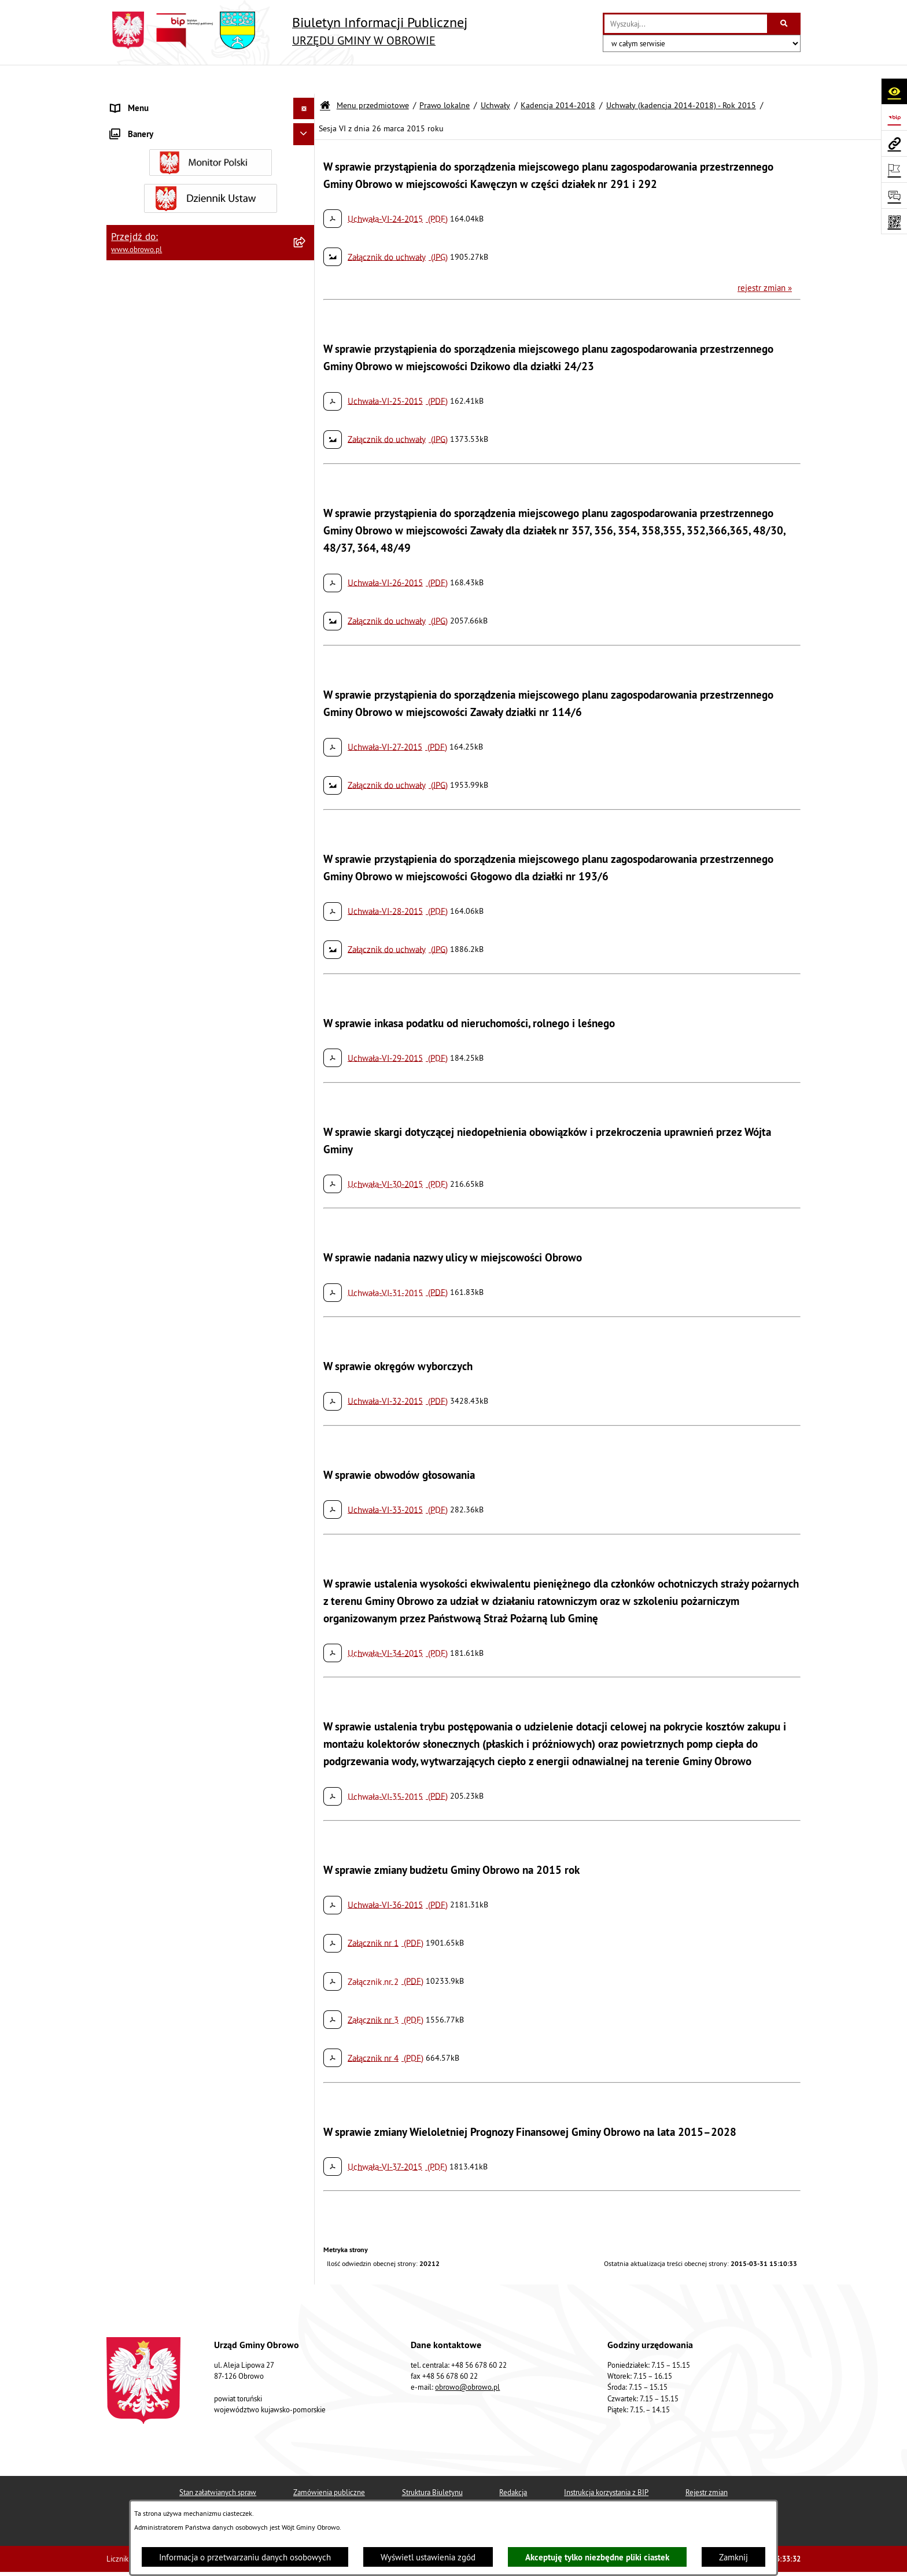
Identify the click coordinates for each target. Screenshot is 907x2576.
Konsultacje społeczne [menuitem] (152, 1937)
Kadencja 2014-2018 (558, 77)
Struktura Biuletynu (432, 2463)
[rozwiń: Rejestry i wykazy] (306, 1756)
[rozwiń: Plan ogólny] (306, 1568)
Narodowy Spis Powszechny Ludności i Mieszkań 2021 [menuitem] (199, 2031)
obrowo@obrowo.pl (467, 2358)
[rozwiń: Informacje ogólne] (306, 130)
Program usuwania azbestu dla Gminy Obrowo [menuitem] (194, 1959)
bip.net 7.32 (782, 2559)
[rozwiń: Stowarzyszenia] (306, 1698)
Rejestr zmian (706, 2463)
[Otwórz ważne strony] (894, 169)
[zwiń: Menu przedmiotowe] (306, 101)
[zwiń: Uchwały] (306, 276)
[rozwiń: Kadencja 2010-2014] (306, 334)
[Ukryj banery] (304, 2107)
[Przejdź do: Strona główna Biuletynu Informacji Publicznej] (325, 76)
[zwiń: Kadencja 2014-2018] (306, 363)
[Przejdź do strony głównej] (286, 30)
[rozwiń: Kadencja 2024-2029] (306, 958)
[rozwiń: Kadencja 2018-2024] (306, 928)
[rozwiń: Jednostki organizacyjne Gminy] (306, 1276)
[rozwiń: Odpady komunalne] (306, 1727)
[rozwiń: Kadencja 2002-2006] (306, 305)
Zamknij (733, 2557)
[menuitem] (210, 130)
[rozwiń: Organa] (306, 159)
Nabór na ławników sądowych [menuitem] (165, 2002)
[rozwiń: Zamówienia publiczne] (306, 1334)
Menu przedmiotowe (373, 77)
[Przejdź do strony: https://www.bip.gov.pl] (894, 117)
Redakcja (513, 2463)
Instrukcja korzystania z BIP (606, 2463)
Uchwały (495, 77)
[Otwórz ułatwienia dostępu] (894, 91)
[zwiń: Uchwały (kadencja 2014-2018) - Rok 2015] (306, 435)
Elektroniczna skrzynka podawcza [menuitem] (172, 1915)
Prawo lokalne (444, 77)
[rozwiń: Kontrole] (306, 2081)
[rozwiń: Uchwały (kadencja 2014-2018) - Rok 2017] (306, 844)
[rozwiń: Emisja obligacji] (306, 1785)
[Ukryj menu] (304, 80)
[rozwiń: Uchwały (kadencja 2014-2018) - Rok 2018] (306, 886)
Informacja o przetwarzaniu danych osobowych (245, 2557)
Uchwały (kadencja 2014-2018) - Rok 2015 (681, 77)
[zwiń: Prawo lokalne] (306, 218)
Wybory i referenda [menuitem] (145, 1981)
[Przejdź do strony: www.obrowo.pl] (894, 143)
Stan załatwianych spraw (217, 2463)
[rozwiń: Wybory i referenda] (306, 1982)
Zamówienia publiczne (329, 2463)
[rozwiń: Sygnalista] (306, 2060)
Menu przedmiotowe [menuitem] (149, 100)
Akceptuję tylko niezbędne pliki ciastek (597, 2557)
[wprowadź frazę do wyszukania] (686, 24)
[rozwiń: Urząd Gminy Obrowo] (306, 188)
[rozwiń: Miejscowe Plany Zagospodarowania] (306, 1538)
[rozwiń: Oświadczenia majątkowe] (306, 1422)
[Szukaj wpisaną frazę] (785, 24)
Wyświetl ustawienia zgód (428, 2557)
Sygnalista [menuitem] (129, 2059)
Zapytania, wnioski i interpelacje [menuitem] (169, 1894)
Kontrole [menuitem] (126, 2080)
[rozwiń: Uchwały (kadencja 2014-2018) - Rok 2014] (306, 393)
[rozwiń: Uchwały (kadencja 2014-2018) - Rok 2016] (306, 802)
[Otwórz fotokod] (894, 221)
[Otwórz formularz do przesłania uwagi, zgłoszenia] (894, 195)
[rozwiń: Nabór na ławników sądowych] (306, 2003)
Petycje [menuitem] (124, 1872)
